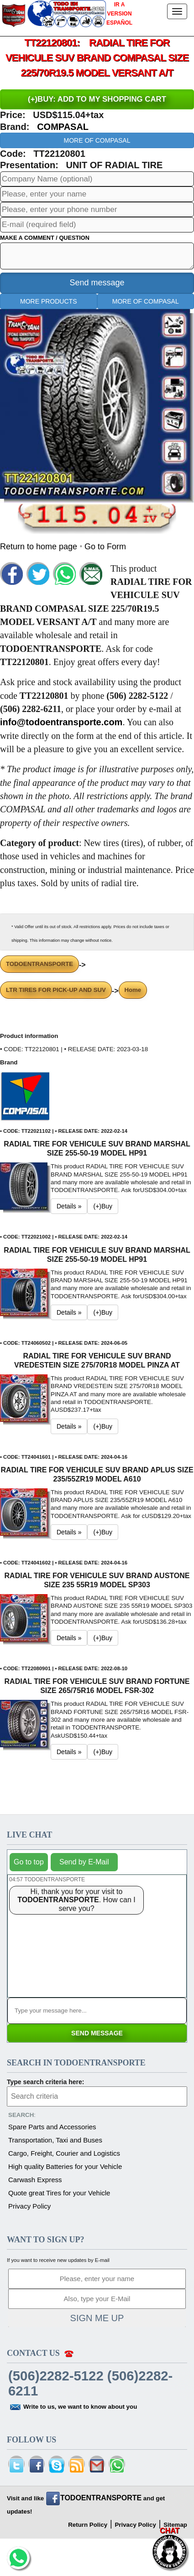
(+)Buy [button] (102, 1206)
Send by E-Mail (84, 1862)
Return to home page (39, 546)
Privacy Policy (29, 2206)
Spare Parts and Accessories (52, 2127)
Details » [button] (69, 1206)
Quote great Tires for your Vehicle (59, 2193)
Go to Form (105, 546)
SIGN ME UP (97, 2318)
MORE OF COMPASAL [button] (97, 140)
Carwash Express (35, 2180)
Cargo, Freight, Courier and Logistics (64, 2153)
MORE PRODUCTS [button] (48, 301)
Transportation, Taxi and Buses (55, 2140)
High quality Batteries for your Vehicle (65, 2166)
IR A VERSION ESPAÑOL (119, 13)
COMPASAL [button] (63, 127)
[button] (25, 1096)
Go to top (29, 1862)
